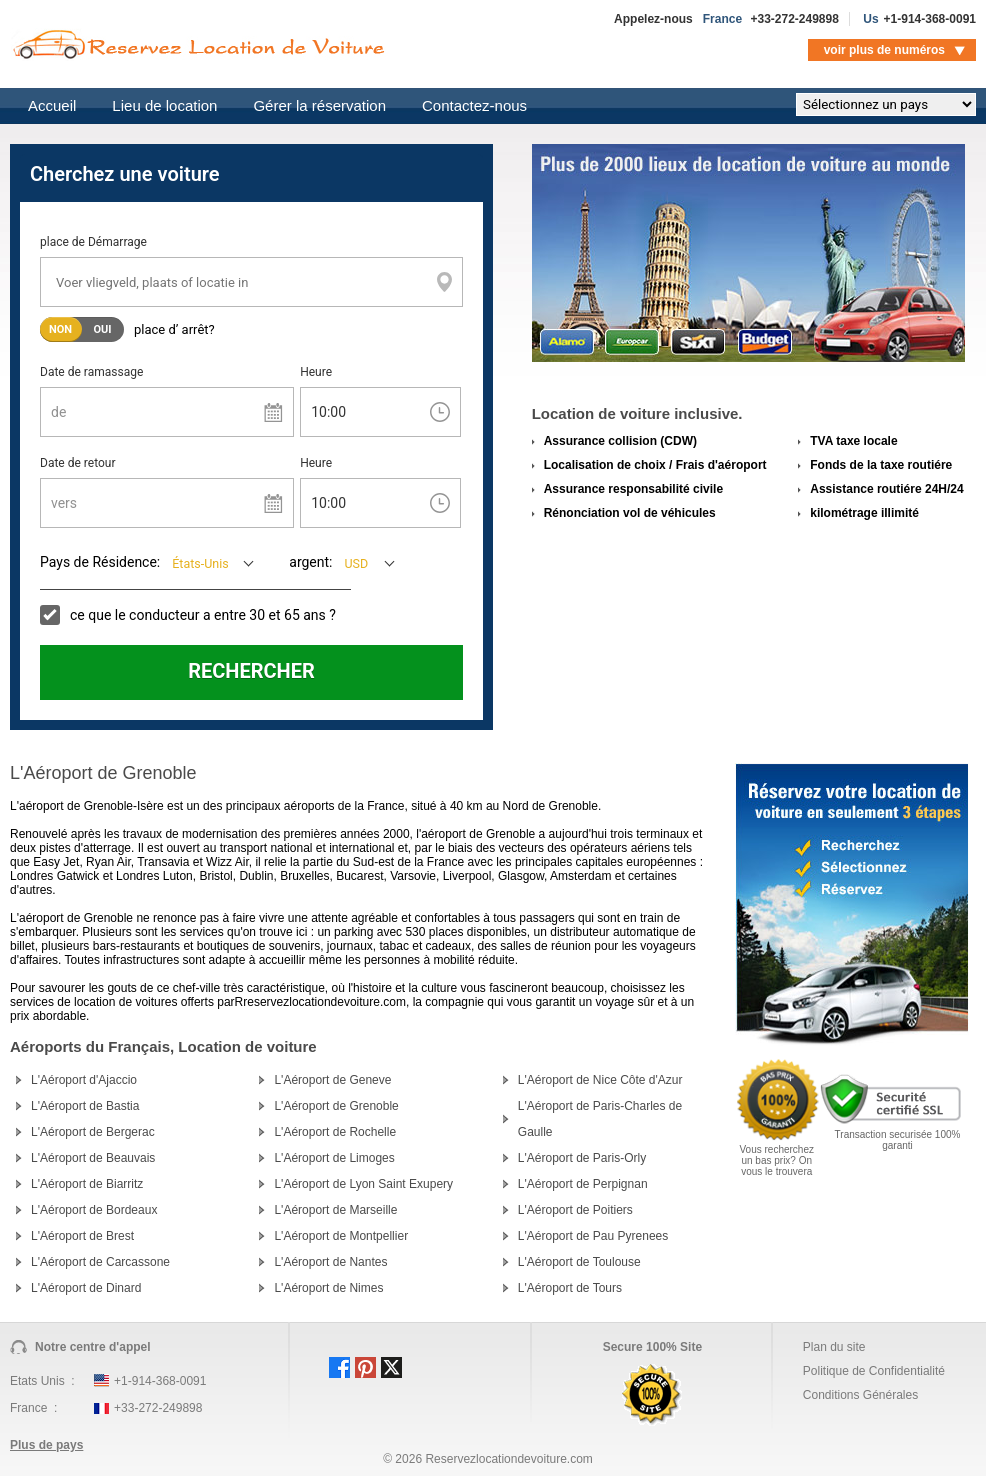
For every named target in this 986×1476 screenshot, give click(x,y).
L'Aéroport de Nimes (328, 1288)
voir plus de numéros (884, 50)
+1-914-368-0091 (930, 19)
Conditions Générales (860, 1395)
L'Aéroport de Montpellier (341, 1236)
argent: (310, 562)
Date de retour (78, 463)
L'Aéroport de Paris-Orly (582, 1158)
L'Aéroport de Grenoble (336, 1106)
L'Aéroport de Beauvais (93, 1158)
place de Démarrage (93, 242)
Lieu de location (164, 105)
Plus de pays (46, 1445)
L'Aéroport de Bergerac (93, 1132)
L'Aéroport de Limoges (334, 1158)
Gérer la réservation (319, 105)
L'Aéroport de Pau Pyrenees (593, 1236)
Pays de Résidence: (100, 562)
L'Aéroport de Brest (82, 1236)
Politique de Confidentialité (874, 1371)
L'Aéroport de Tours (570, 1288)
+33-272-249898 (794, 19)
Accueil (52, 105)
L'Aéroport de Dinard (86, 1288)
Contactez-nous (474, 105)
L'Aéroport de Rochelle (335, 1132)
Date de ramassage (91, 372)
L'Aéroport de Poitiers (575, 1210)
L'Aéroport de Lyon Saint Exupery (363, 1184)
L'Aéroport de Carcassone (100, 1262)
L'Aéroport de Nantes (330, 1262)
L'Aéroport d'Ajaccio (84, 1080)
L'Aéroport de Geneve (332, 1080)
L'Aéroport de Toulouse (579, 1262)
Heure (316, 372)
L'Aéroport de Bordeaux (94, 1210)
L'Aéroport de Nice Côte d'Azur (600, 1080)
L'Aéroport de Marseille (335, 1210)
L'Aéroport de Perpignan (583, 1184)
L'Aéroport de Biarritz (87, 1184)
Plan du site (834, 1347)
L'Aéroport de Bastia (85, 1106)
